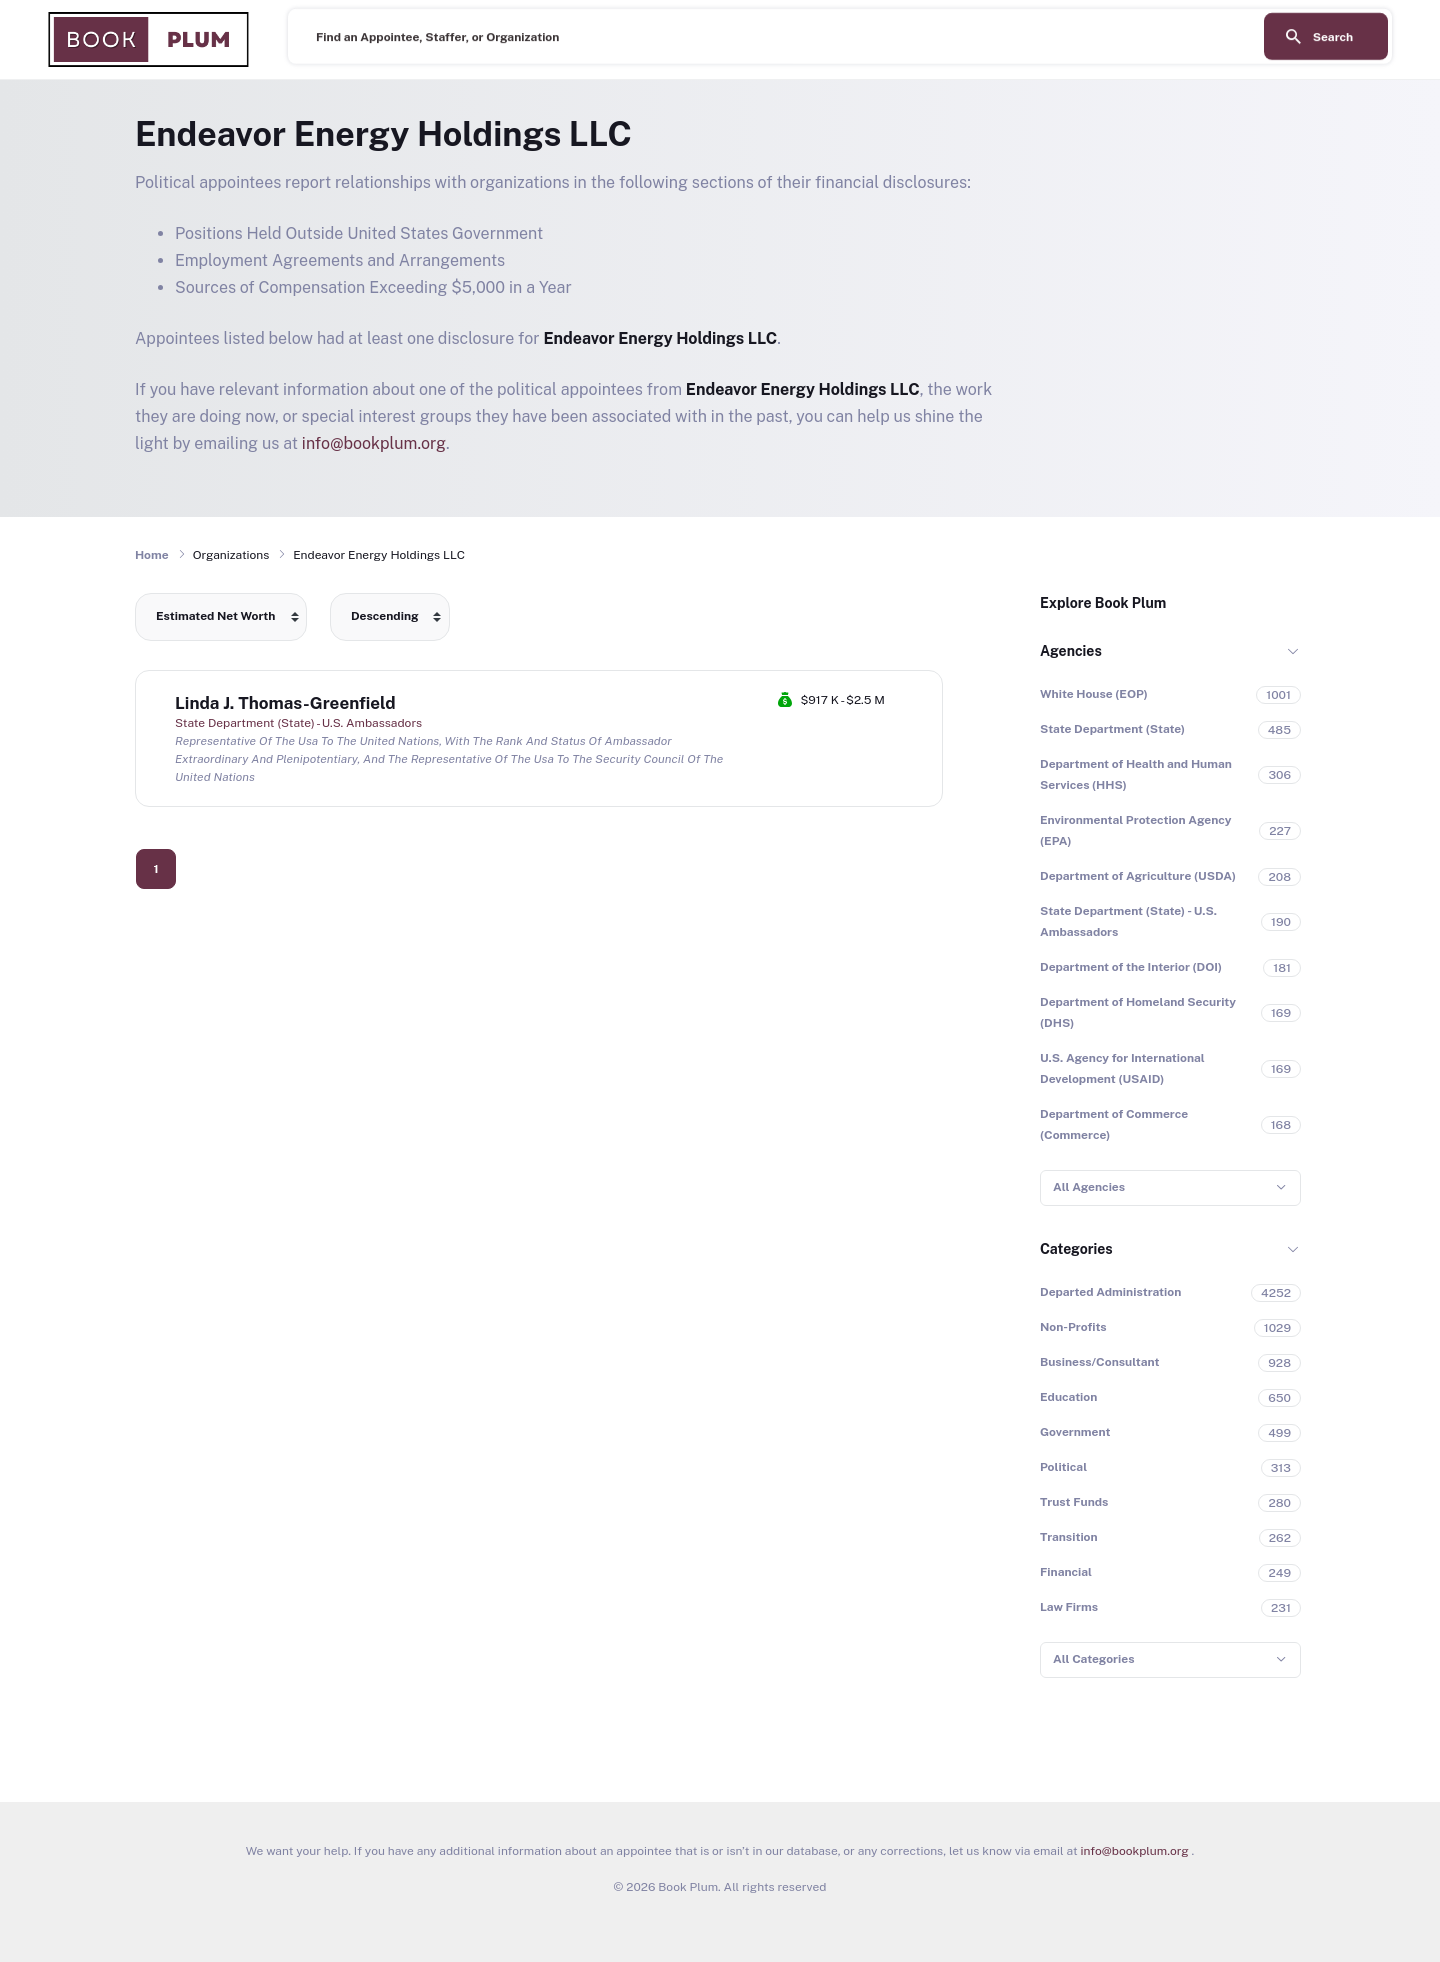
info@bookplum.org (374, 443)
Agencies (1071, 651)
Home (152, 555)
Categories (1076, 1249)
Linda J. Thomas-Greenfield (285, 703)
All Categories (1093, 1659)
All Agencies (1089, 1187)
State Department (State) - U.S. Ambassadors (298, 723)
